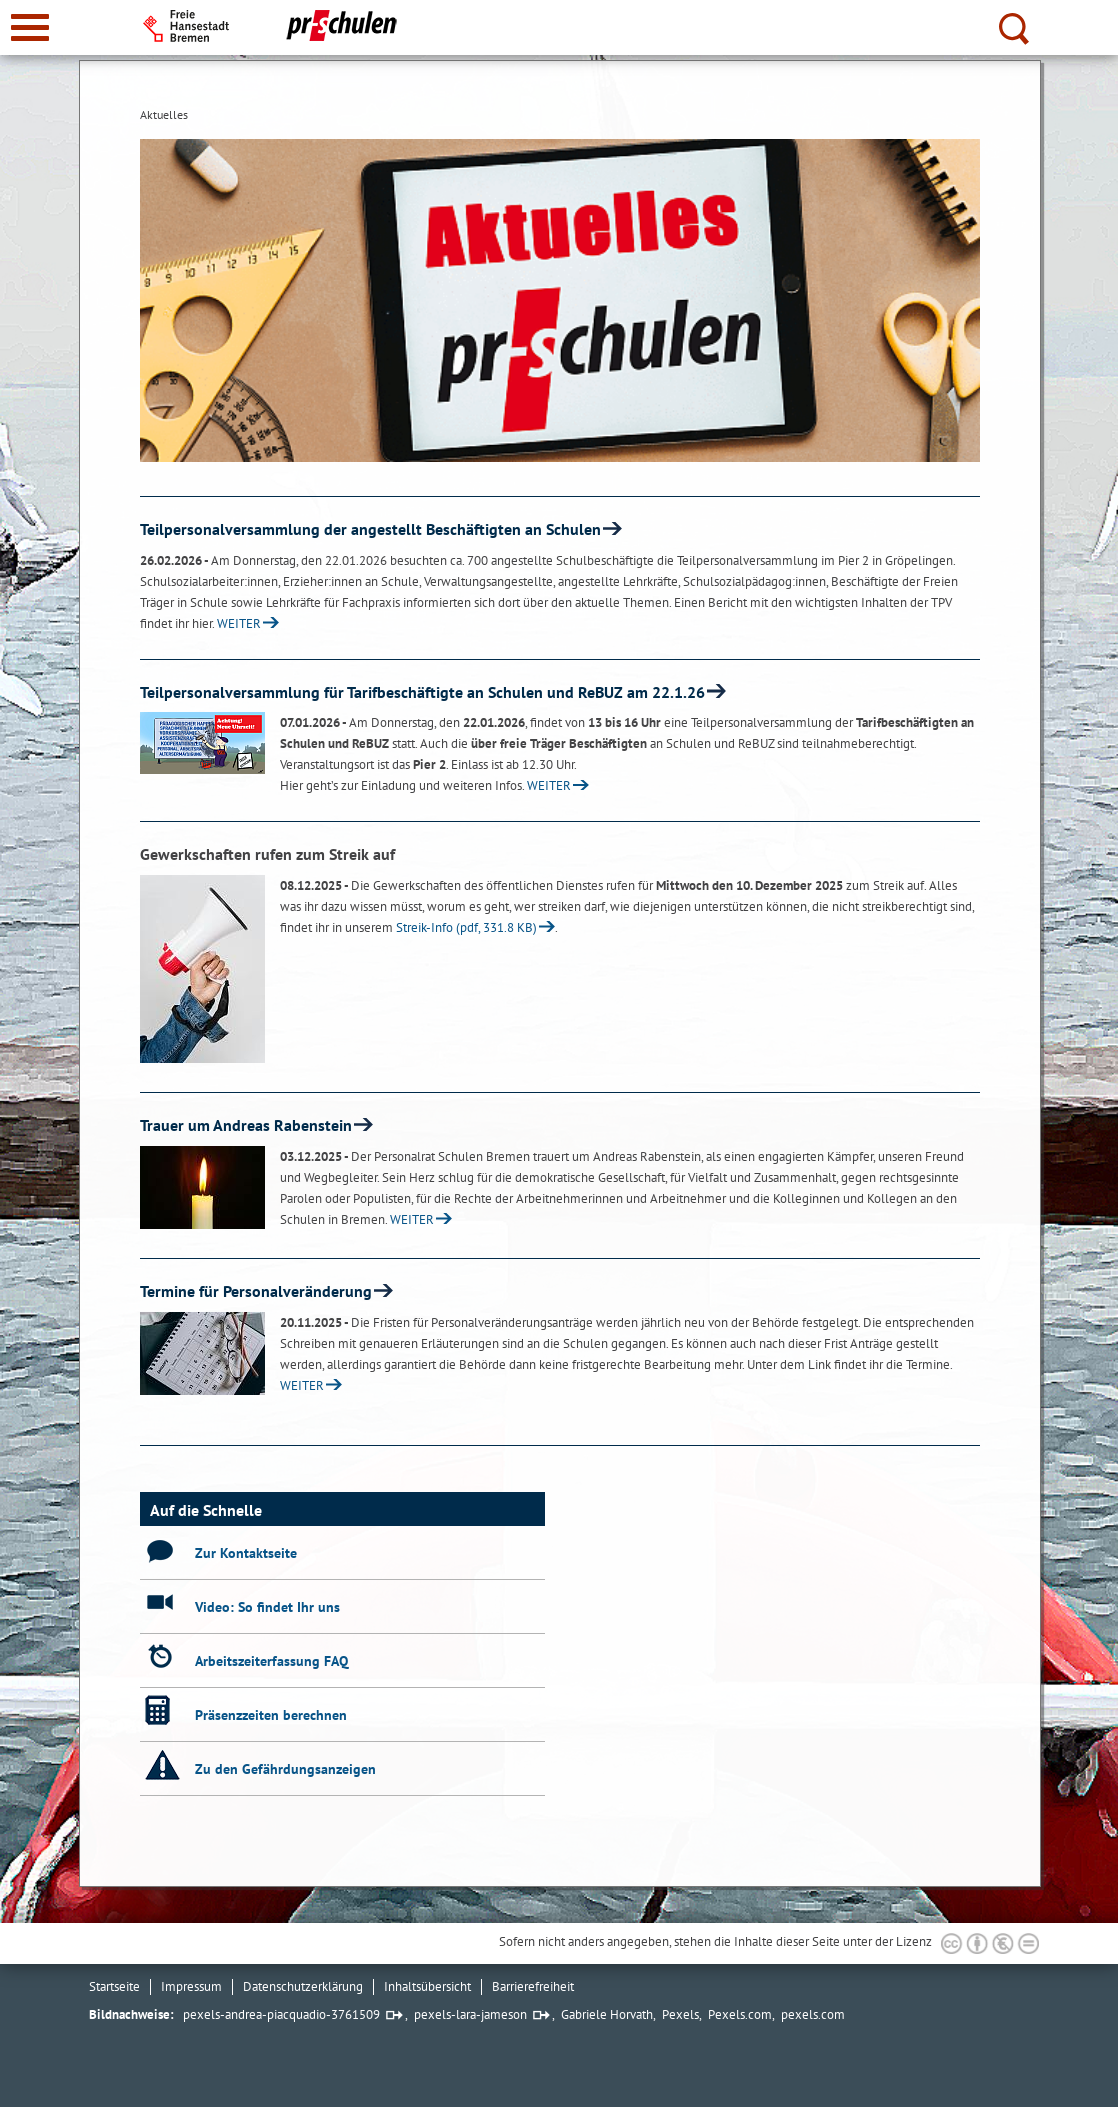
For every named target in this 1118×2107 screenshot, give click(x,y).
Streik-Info (466, 927)
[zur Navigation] (30, 27)
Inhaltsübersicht (427, 1986)
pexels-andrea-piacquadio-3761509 (281, 2014)
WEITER (239, 623)
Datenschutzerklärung (303, 1986)
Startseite (114, 1986)
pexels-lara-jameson (470, 2014)
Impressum (191, 1986)
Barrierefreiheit (533, 1986)
